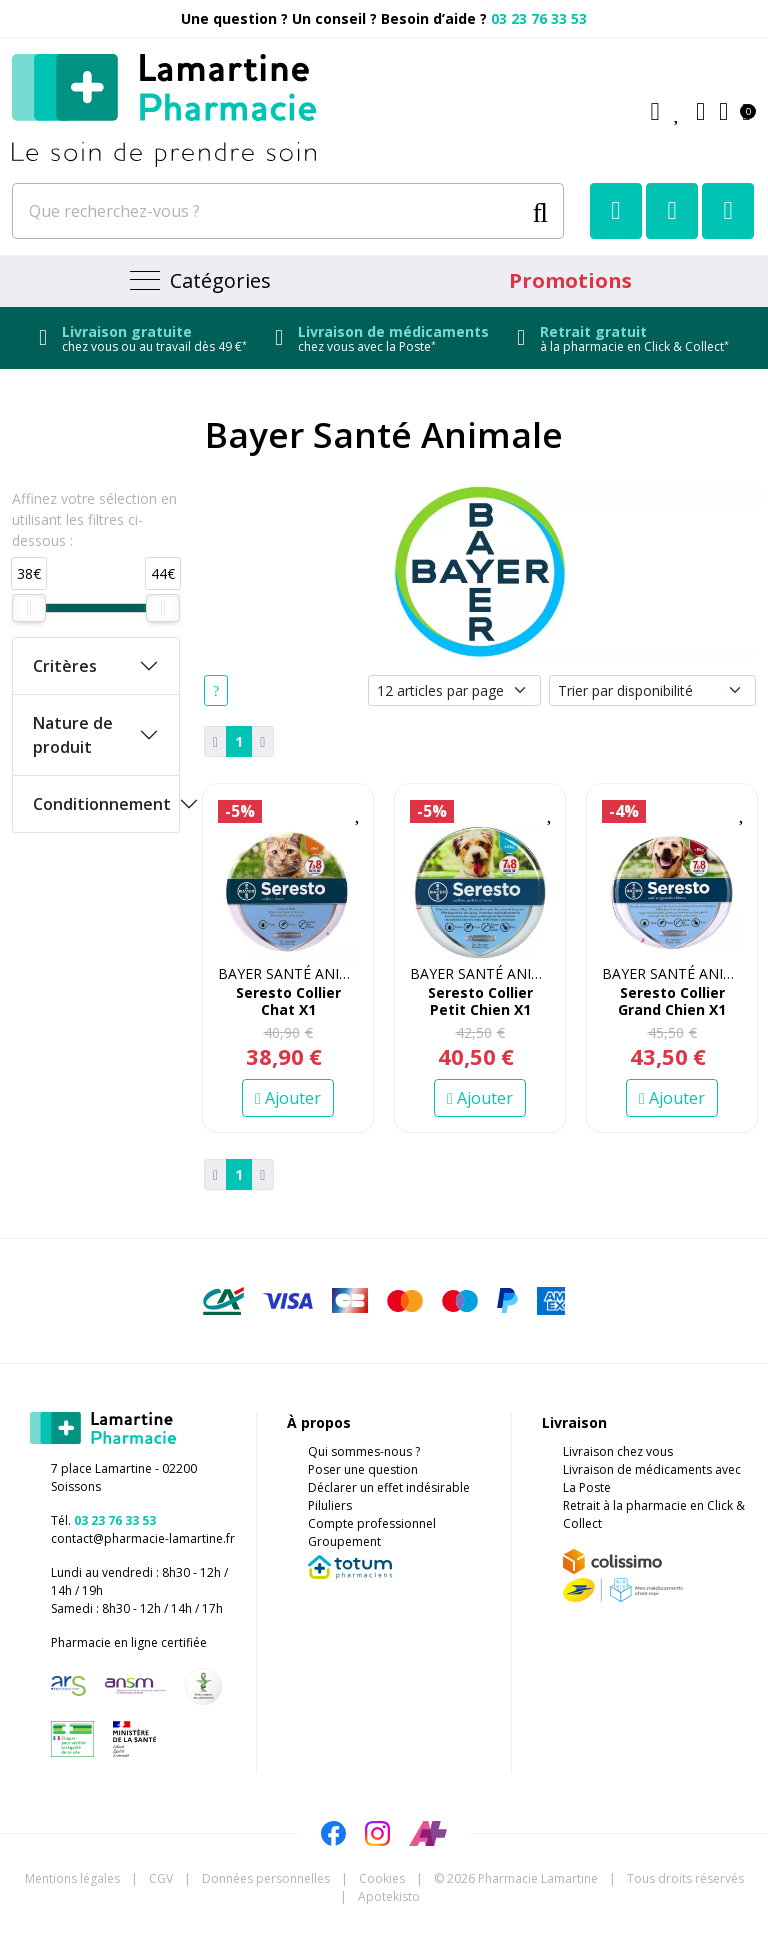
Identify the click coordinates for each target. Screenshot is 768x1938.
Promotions (570, 280)
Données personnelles (266, 1878)
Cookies (382, 1878)
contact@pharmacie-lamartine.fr (143, 1538)
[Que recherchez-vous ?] (267, 211)
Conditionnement (102, 804)
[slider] (29, 608)
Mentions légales (72, 1878)
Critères (65, 666)
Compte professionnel (372, 1523)
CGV (161, 1878)
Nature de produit (73, 735)
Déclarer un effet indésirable (389, 1487)
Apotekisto (389, 1896)
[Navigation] (198, 281)
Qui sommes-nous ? (364, 1451)
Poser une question (363, 1469)
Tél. (103, 1520)
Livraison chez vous (618, 1451)
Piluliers (330, 1505)
